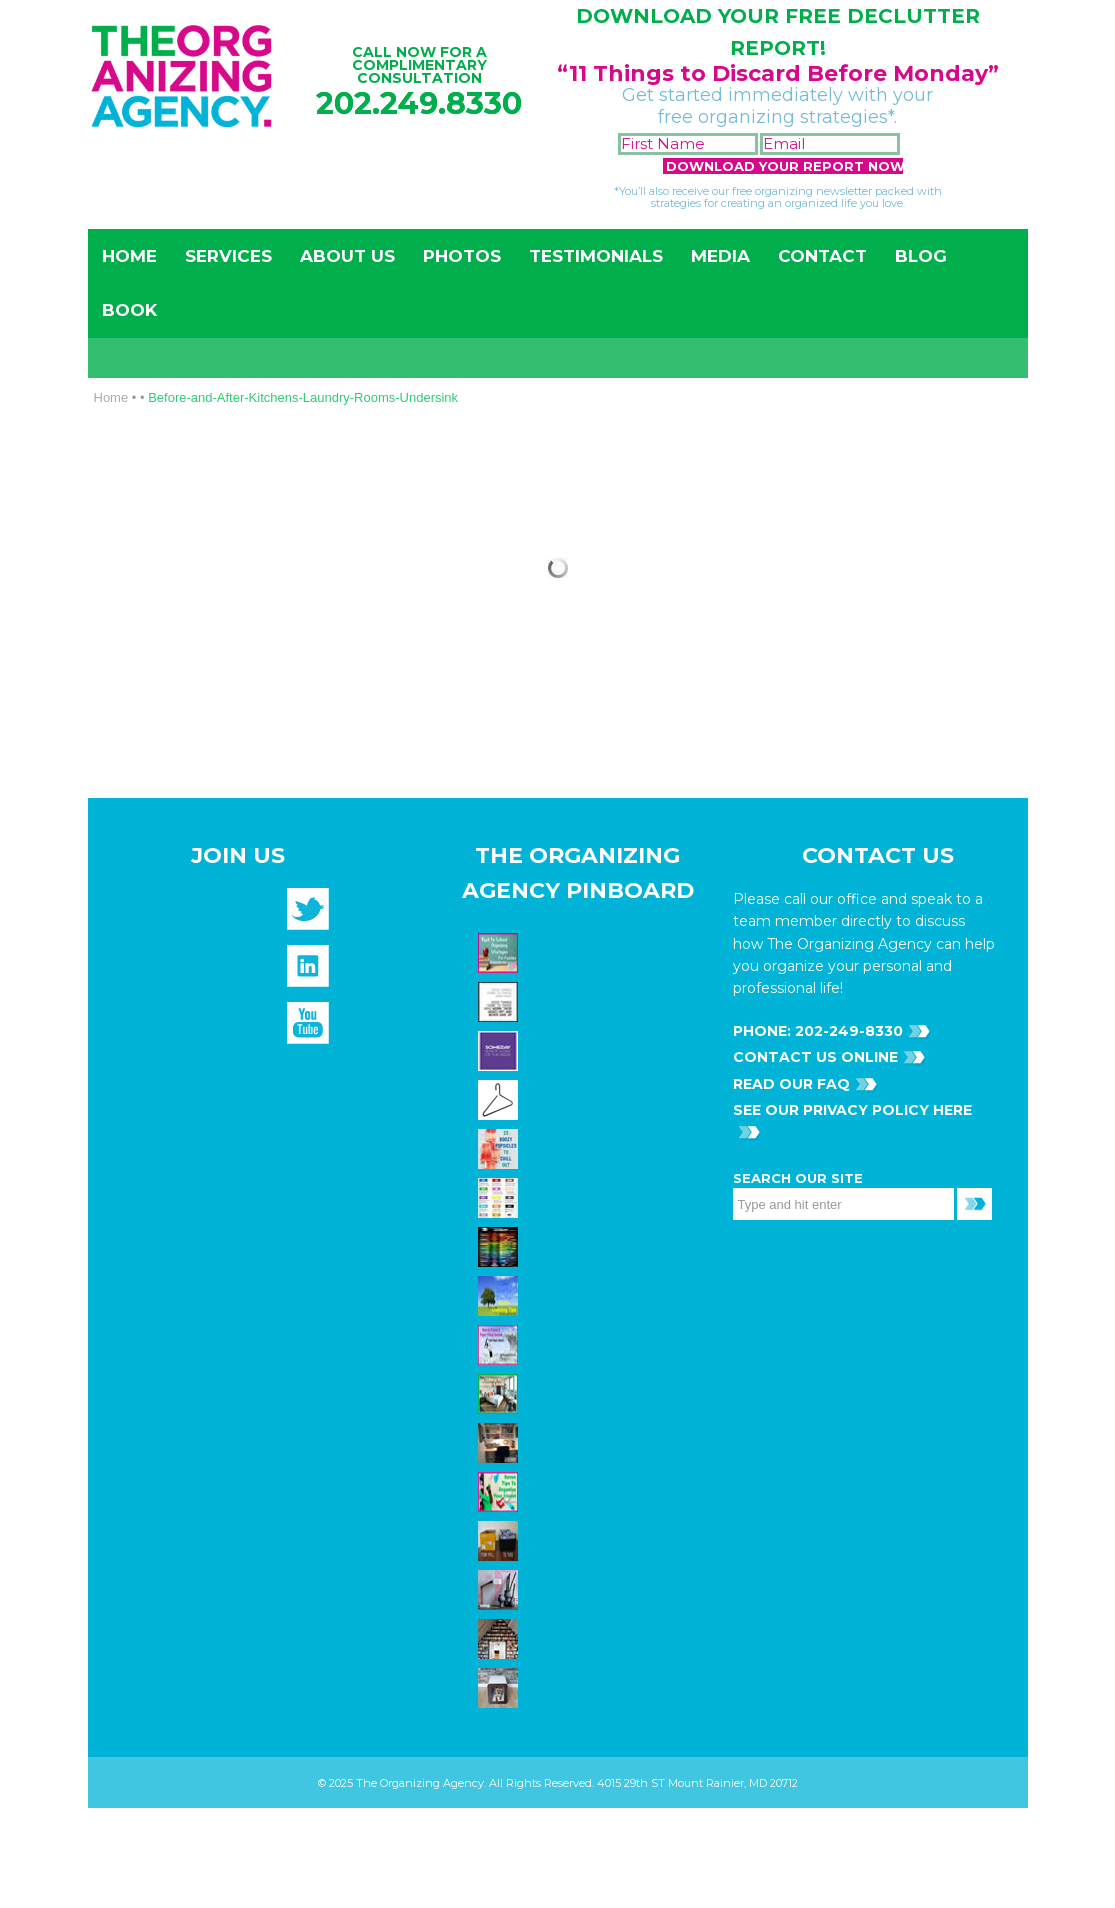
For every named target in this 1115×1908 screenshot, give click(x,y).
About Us (347, 256)
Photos (462, 256)
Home (129, 256)
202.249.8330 (419, 103)
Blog (921, 256)
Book (129, 310)
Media (720, 256)
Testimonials (596, 256)
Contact (822, 256)
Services (228, 256)
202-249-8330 (847, 1031)
